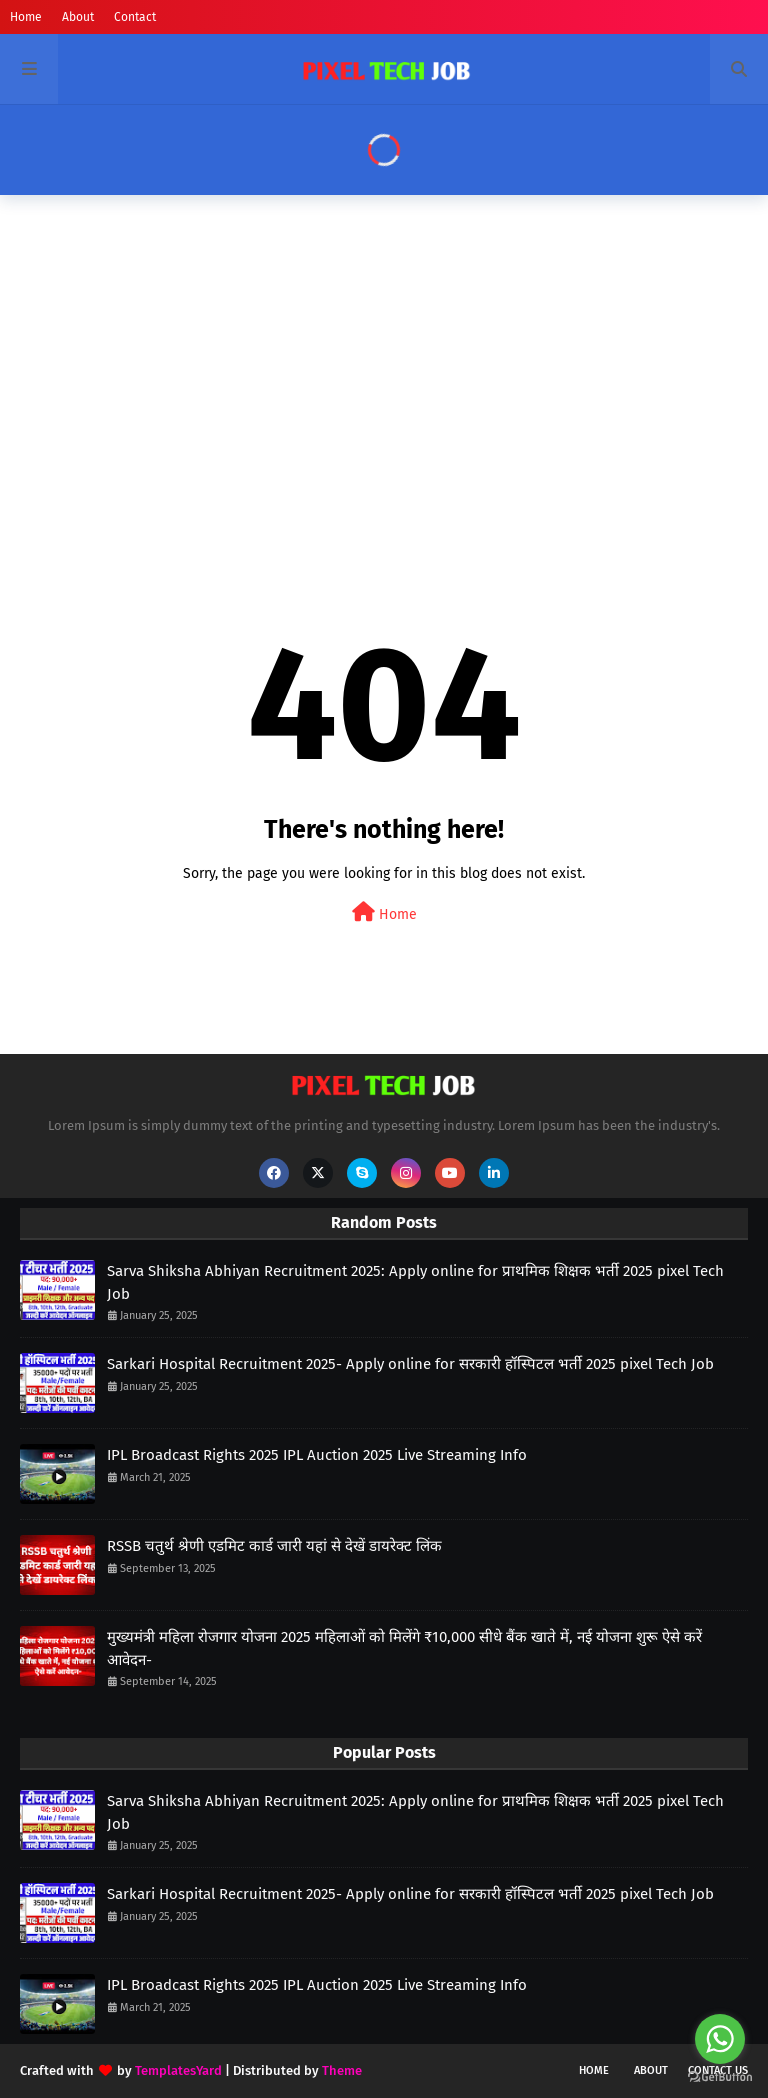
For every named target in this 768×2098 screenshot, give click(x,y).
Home (26, 17)
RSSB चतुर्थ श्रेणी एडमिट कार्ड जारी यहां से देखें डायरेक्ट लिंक (274, 1546)
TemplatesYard (178, 2070)
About (78, 17)
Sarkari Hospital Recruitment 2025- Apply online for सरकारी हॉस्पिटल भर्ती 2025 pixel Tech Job (410, 1364)
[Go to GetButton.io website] (720, 2077)
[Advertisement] (384, 365)
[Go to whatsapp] (720, 2039)
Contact (135, 17)
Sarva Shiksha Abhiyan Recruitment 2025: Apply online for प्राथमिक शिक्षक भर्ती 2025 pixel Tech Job (415, 1282)
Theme (342, 2070)
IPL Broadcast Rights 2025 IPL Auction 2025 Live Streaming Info (317, 1455)
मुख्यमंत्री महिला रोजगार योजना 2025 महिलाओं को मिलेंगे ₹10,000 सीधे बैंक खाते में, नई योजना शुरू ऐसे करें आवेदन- (404, 1648)
